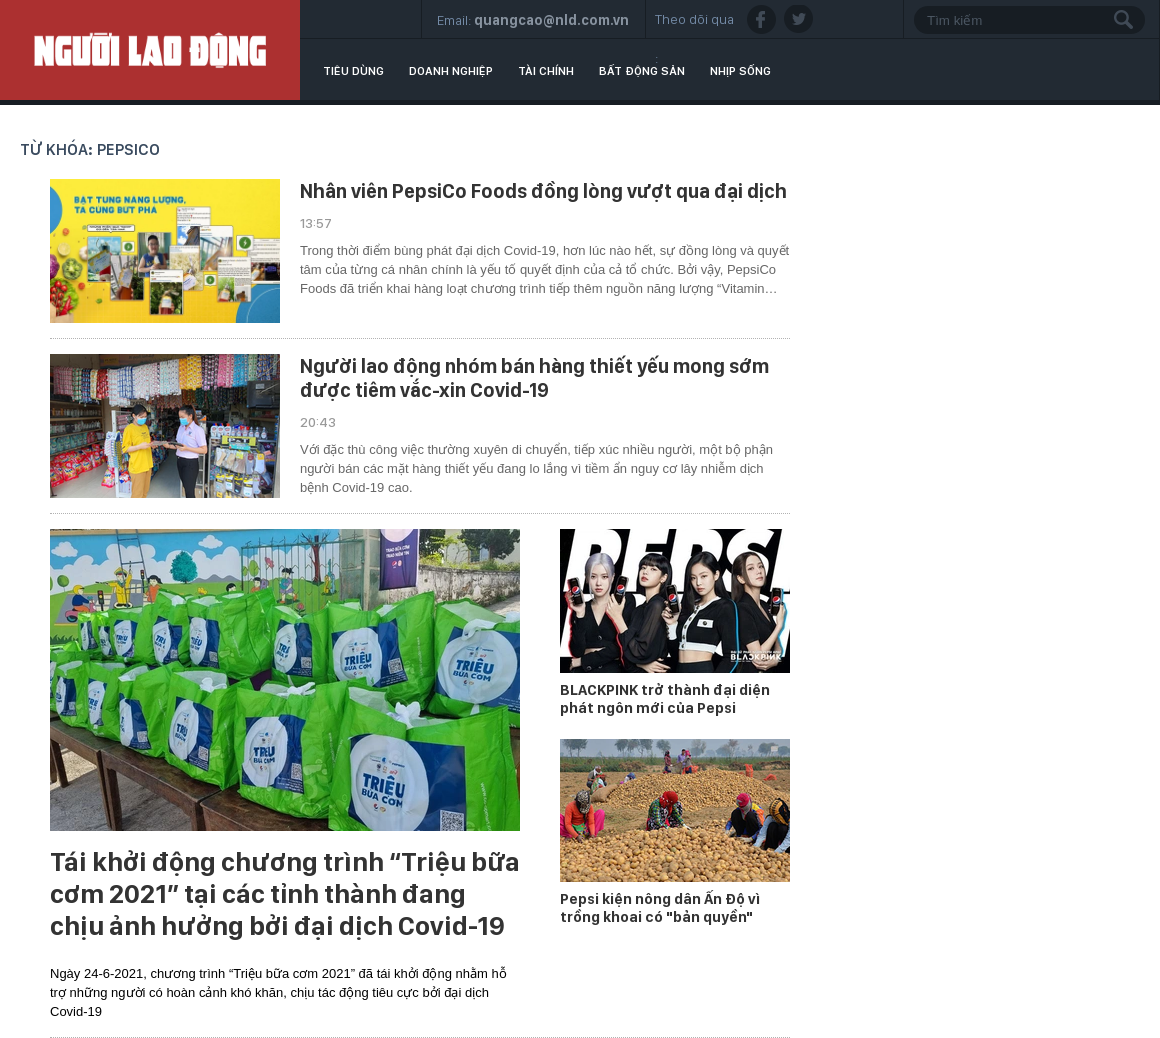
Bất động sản (642, 71)
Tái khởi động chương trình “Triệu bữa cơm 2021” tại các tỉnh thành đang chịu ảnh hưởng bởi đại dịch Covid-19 (285, 894)
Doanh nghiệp (451, 71)
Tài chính (546, 71)
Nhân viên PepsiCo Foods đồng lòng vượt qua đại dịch (543, 191)
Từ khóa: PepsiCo (90, 149)
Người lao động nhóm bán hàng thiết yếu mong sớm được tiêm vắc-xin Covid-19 (534, 378)
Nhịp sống (740, 71)
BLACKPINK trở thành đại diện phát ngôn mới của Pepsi (665, 699)
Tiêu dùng (353, 71)
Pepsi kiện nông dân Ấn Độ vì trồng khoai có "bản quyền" (660, 908)
